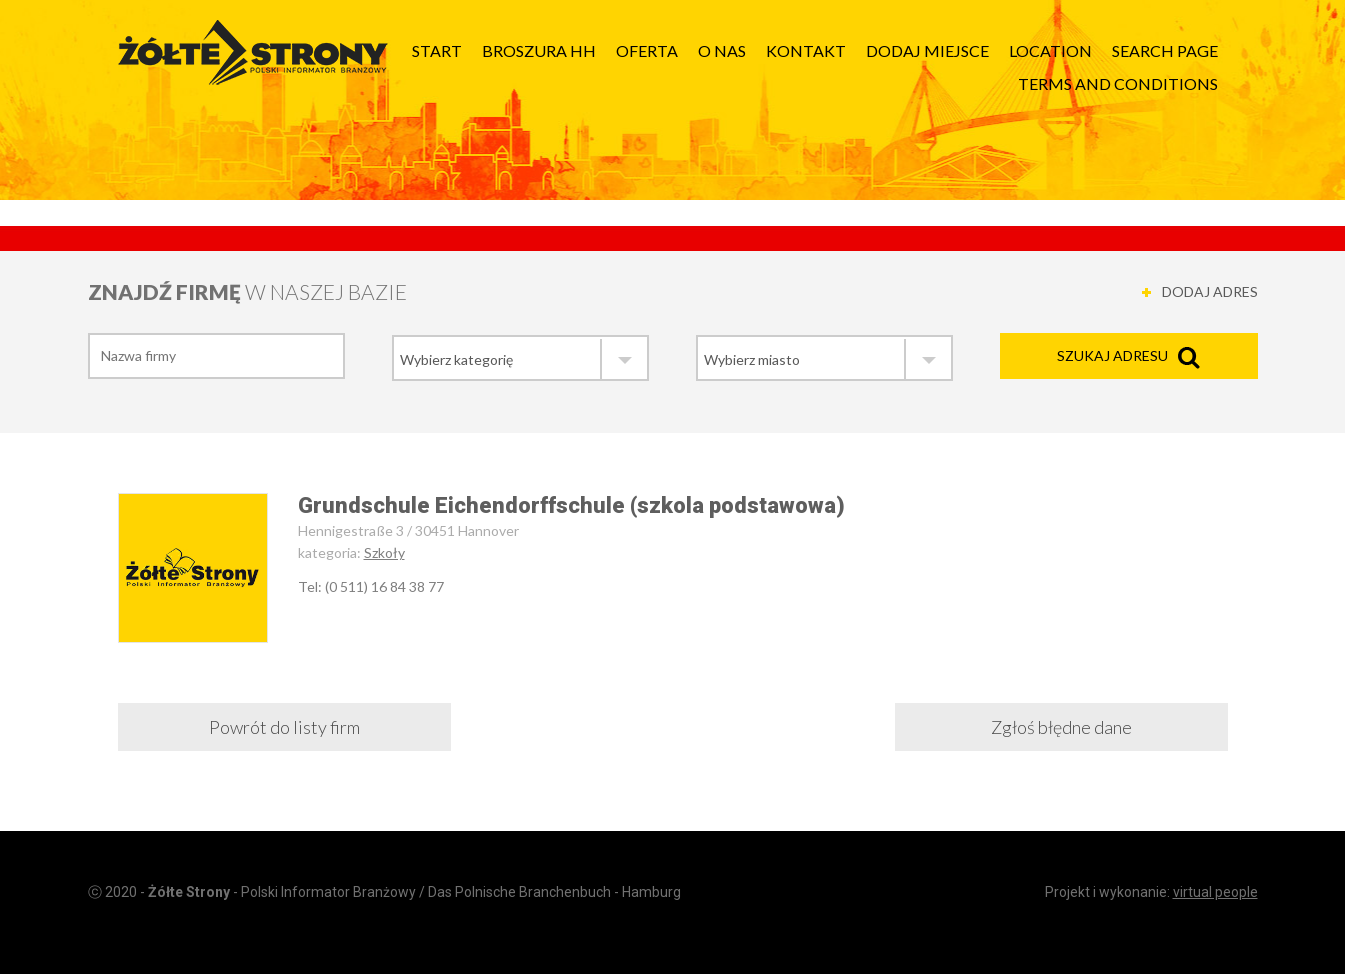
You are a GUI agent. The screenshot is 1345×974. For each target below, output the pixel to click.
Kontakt (806, 50)
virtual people (1215, 892)
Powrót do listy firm (284, 727)
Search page (1165, 50)
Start (437, 50)
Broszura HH (539, 50)
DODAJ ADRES (1210, 291)
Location (1050, 50)
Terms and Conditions (1118, 83)
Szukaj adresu (1112, 355)
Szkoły (384, 552)
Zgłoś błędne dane (1061, 727)
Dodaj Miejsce (927, 50)
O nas (722, 50)
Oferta (647, 50)
